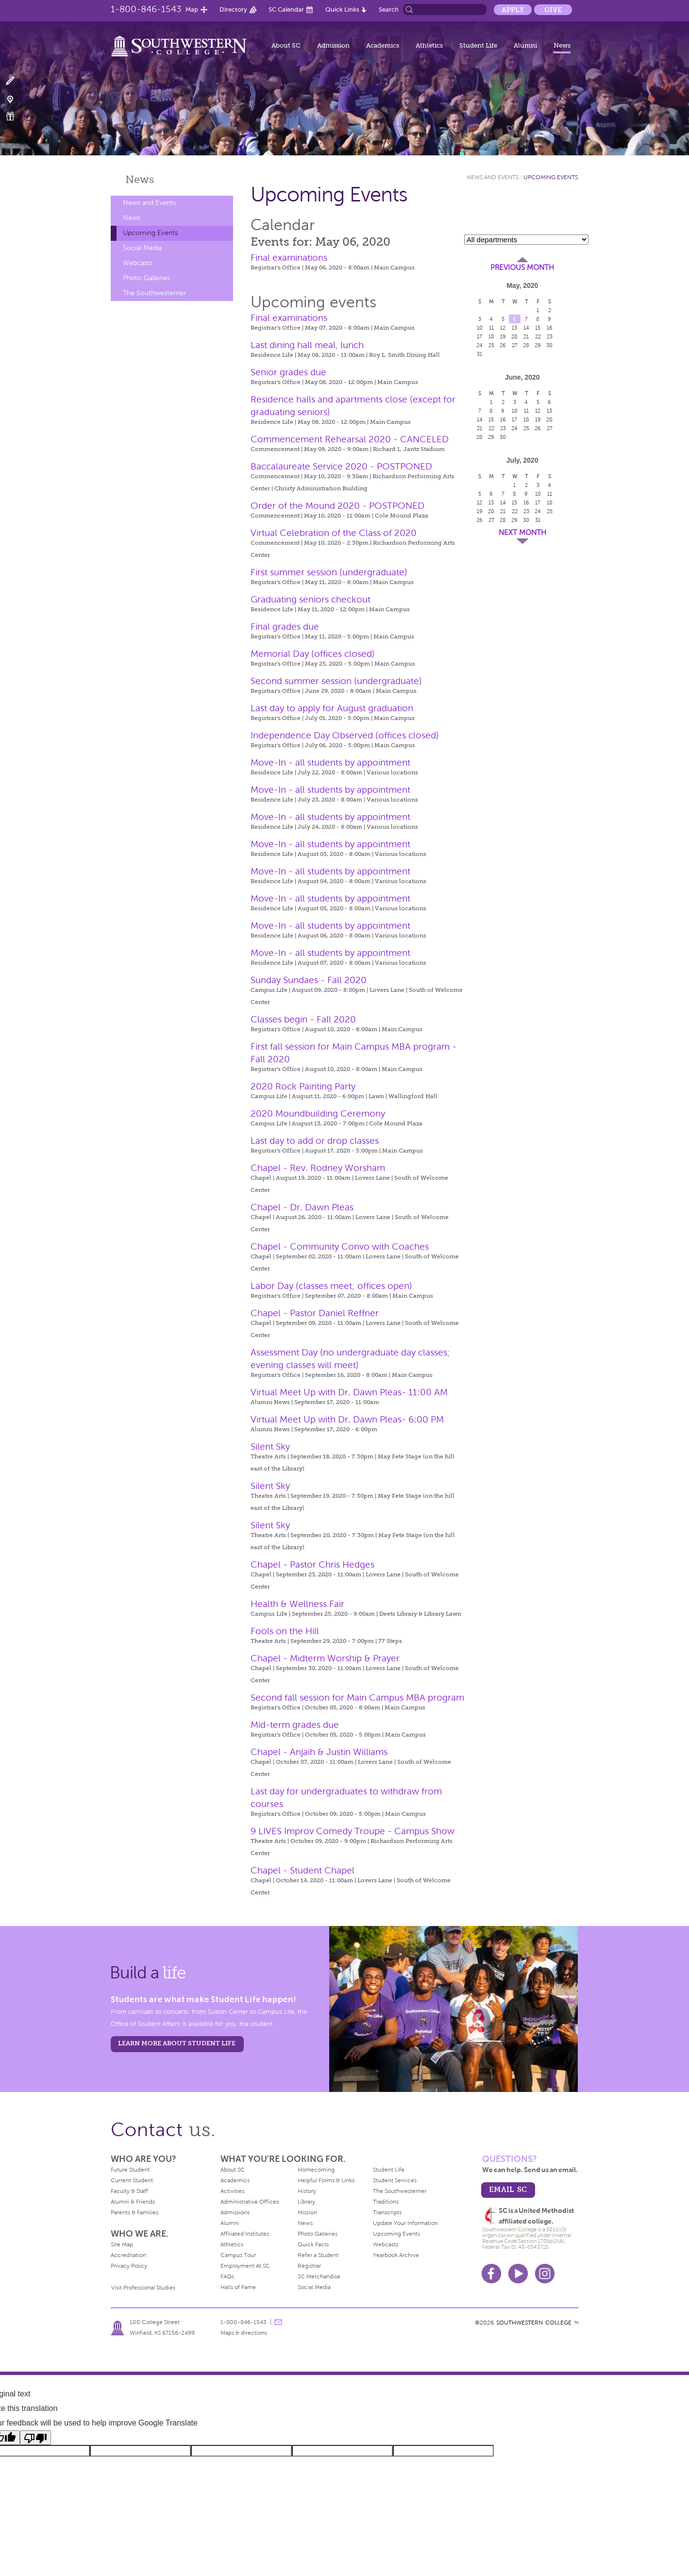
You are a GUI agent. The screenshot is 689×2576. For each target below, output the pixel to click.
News (562, 45)
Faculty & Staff (129, 2191)
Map (191, 9)
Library (306, 2201)
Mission (307, 2212)
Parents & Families (134, 2212)
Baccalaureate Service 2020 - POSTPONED (341, 466)
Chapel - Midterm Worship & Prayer (325, 1658)
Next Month (522, 532)
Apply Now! (16, 81)
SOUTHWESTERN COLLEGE (533, 2322)
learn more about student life (176, 2043)
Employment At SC (245, 2265)
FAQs (227, 2276)
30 (549, 345)
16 (550, 328)
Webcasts (137, 263)
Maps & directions (243, 2332)
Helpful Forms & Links (326, 2180)
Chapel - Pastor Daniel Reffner (315, 1313)
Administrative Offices (249, 2201)
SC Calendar (286, 9)
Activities (232, 2191)
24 (479, 345)
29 (538, 345)
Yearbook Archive (396, 2255)
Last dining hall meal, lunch (307, 345)
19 (503, 336)
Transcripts (387, 2212)
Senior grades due (288, 372)
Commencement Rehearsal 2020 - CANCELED (350, 439)
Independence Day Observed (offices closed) (345, 735)
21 (526, 336)
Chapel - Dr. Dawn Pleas (302, 1207)
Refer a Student (318, 2255)
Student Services (395, 2180)
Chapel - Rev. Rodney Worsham (318, 1168)
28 (526, 345)
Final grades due (285, 626)
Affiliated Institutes (244, 2233)
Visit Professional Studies (143, 2287)
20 (514, 336)
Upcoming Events (150, 232)
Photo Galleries (146, 278)
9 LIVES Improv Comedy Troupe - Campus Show (352, 1831)
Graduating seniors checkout (310, 599)
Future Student (130, 2169)
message (278, 2322)
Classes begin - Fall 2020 (303, 1019)
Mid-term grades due (295, 1725)
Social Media (142, 247)
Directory (233, 9)
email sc (508, 2189)
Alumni (525, 45)
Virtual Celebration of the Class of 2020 (334, 533)
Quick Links (342, 9)
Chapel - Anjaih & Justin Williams (319, 1752)
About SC (286, 45)
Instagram (545, 2273)
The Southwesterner (154, 293)
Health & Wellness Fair (297, 1604)
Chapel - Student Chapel (302, 1870)
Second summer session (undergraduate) (336, 681)
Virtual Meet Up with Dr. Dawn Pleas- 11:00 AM (349, 1392)
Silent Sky (270, 1446)
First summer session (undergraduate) (329, 572)
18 (491, 336)
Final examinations (289, 257)
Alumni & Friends (133, 2201)
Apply (513, 10)
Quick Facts (313, 2244)
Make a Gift (16, 116)
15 (537, 328)
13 (514, 328)
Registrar (309, 2265)
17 (479, 336)
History (307, 2191)
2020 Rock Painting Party (303, 1086)
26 (503, 345)
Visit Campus (16, 98)
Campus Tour (238, 2255)
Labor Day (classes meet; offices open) (331, 1286)
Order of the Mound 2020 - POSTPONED (337, 506)
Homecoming (316, 2169)
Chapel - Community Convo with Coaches (340, 1246)
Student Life (478, 45)
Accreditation (128, 2255)
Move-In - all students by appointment (330, 762)
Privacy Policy (129, 2265)
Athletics (429, 45)
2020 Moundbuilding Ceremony (318, 1113)
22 (538, 336)
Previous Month (522, 267)
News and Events (149, 202)
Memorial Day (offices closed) (313, 654)
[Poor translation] (35, 2437)
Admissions (235, 2212)
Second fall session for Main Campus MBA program (357, 1697)
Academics (382, 45)
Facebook (491, 2273)
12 (502, 328)
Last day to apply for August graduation (332, 708)
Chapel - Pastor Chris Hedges (312, 1564)
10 (480, 328)
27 (515, 345)
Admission (333, 45)
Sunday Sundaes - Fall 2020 (309, 980)
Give (553, 10)
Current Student (132, 2180)
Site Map (122, 2244)
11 (491, 328)
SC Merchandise (319, 2276)
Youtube (518, 2273)
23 (550, 336)
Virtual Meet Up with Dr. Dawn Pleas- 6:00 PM (347, 1419)
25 (491, 345)
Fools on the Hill (285, 1631)
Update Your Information (405, 2223)
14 (526, 328)
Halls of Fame (238, 2287)
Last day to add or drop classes (315, 1141)
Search (389, 9)
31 (479, 354)
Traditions (386, 2201)
